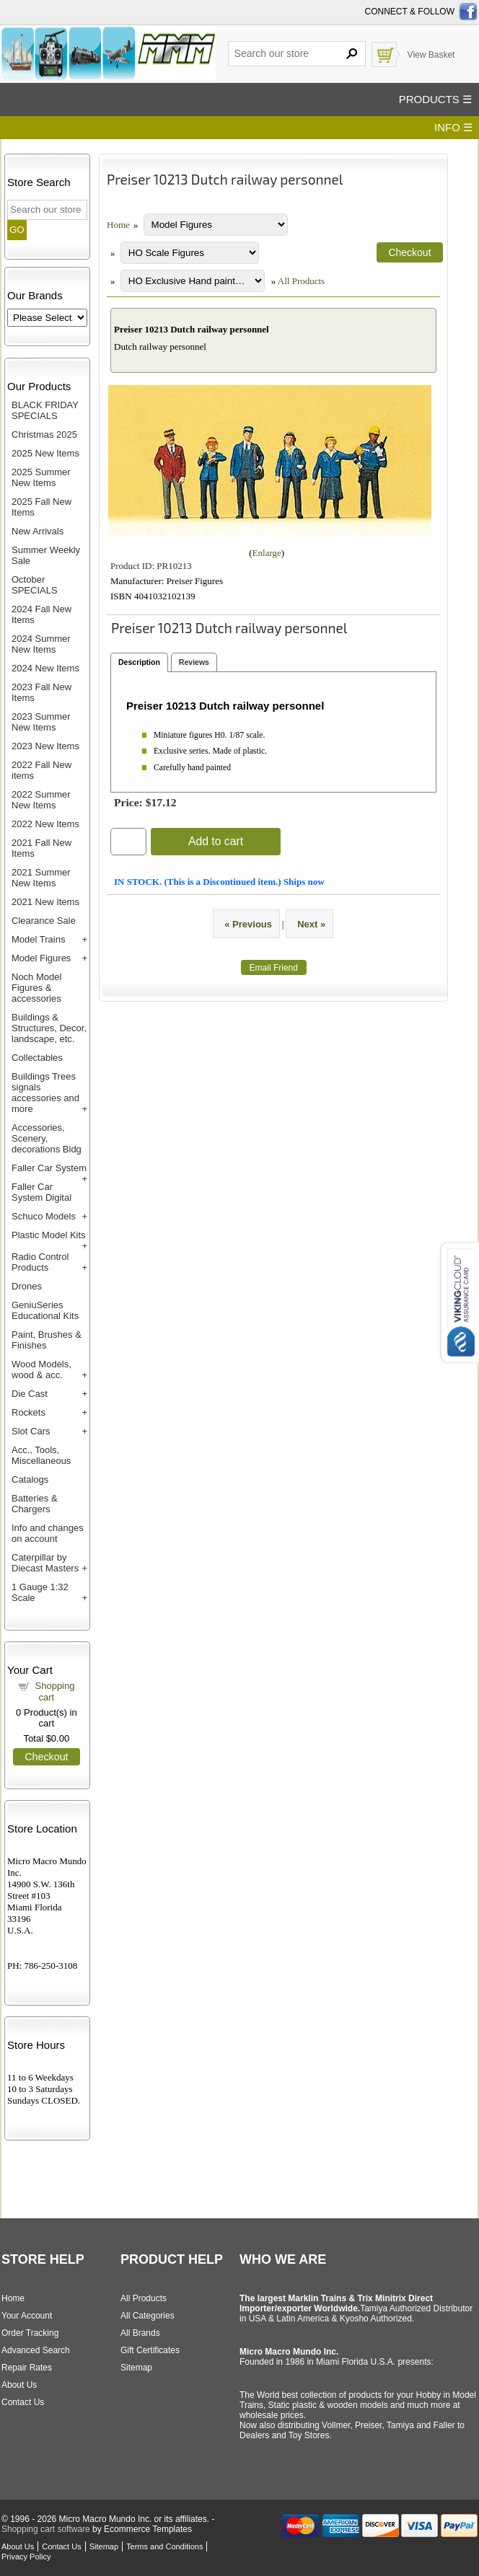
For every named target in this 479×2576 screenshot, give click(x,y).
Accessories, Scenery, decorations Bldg (47, 1138)
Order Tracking (29, 2333)
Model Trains (38, 939)
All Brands (140, 2333)
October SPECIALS (35, 585)
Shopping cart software (45, 2529)
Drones (27, 1286)
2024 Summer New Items (41, 644)
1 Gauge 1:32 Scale (40, 1592)
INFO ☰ (453, 127)
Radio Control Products (40, 1262)
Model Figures (41, 958)
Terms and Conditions (164, 2546)
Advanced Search (35, 2350)
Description (139, 662)
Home (118, 224)
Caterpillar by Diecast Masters (45, 1563)
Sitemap (136, 2368)
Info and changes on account (48, 1533)
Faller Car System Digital (41, 1192)
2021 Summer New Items (41, 877)
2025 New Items (45, 453)
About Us (19, 2385)
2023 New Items (45, 746)
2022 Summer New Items (41, 800)
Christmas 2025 (44, 434)
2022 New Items (45, 824)
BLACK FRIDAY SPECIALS (45, 410)
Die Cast (30, 1393)
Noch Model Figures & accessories (36, 987)
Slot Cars (31, 1431)
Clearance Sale (44, 920)
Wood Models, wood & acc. (41, 1369)
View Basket (431, 55)
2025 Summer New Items (41, 477)
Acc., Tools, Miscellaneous (41, 1455)
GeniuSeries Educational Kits (45, 1310)
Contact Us (22, 2402)
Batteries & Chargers (35, 1503)
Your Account (26, 2316)
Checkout (46, 1757)
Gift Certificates (150, 2350)
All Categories (147, 2316)
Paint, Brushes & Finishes (47, 1340)
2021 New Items (45, 901)
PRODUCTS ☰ (435, 99)
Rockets (28, 1412)
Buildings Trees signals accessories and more (45, 1092)
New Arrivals (37, 531)
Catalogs (30, 1479)
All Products (301, 280)
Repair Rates (26, 2368)
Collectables (37, 1057)
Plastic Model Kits (49, 1235)
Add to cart (215, 841)
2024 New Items (45, 668)
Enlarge (266, 552)
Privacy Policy (25, 2556)
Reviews (194, 662)
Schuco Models (44, 1216)
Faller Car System (49, 1168)
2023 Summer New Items (41, 722)
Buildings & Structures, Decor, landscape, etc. (49, 1028)
